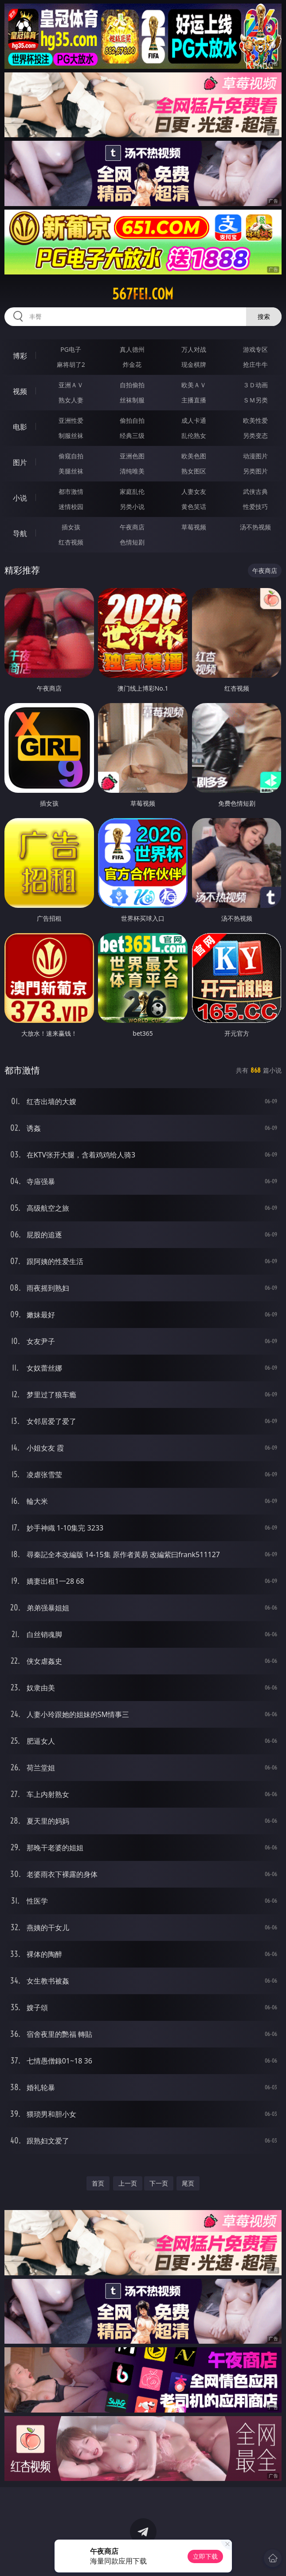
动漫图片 (255, 456)
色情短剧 (132, 542)
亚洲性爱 (71, 420)
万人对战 (193, 349)
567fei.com (142, 294)
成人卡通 (193, 420)
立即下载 (205, 2556)
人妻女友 (193, 491)
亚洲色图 (132, 456)
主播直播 (193, 400)
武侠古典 (255, 491)
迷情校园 (71, 506)
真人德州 (132, 349)
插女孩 (71, 527)
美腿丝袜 (71, 471)
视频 (20, 391)
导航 (20, 533)
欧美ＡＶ (193, 385)
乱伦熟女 (193, 435)
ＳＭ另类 (255, 400)
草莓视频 (193, 527)
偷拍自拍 (132, 420)
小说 (20, 498)
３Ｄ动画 (255, 385)
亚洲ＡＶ (71, 385)
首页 (98, 2183)
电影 (20, 427)
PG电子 (70, 349)
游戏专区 (255, 349)
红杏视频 (71, 542)
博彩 (20, 356)
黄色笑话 (193, 506)
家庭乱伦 (132, 491)
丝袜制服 (132, 400)
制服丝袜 (71, 435)
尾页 (188, 2183)
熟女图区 (193, 471)
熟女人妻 (71, 400)
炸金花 (132, 364)
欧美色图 (193, 456)
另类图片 (255, 471)
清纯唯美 (132, 471)
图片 (20, 462)
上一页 (127, 2183)
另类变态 (255, 435)
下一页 (158, 2183)
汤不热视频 (255, 527)
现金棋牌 (193, 364)
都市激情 (71, 491)
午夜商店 (132, 527)
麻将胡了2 (71, 364)
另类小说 (132, 506)
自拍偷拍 (132, 385)
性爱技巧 (255, 506)
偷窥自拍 (71, 456)
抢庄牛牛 (255, 364)
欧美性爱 (255, 420)
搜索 (264, 316)
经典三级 (132, 435)
